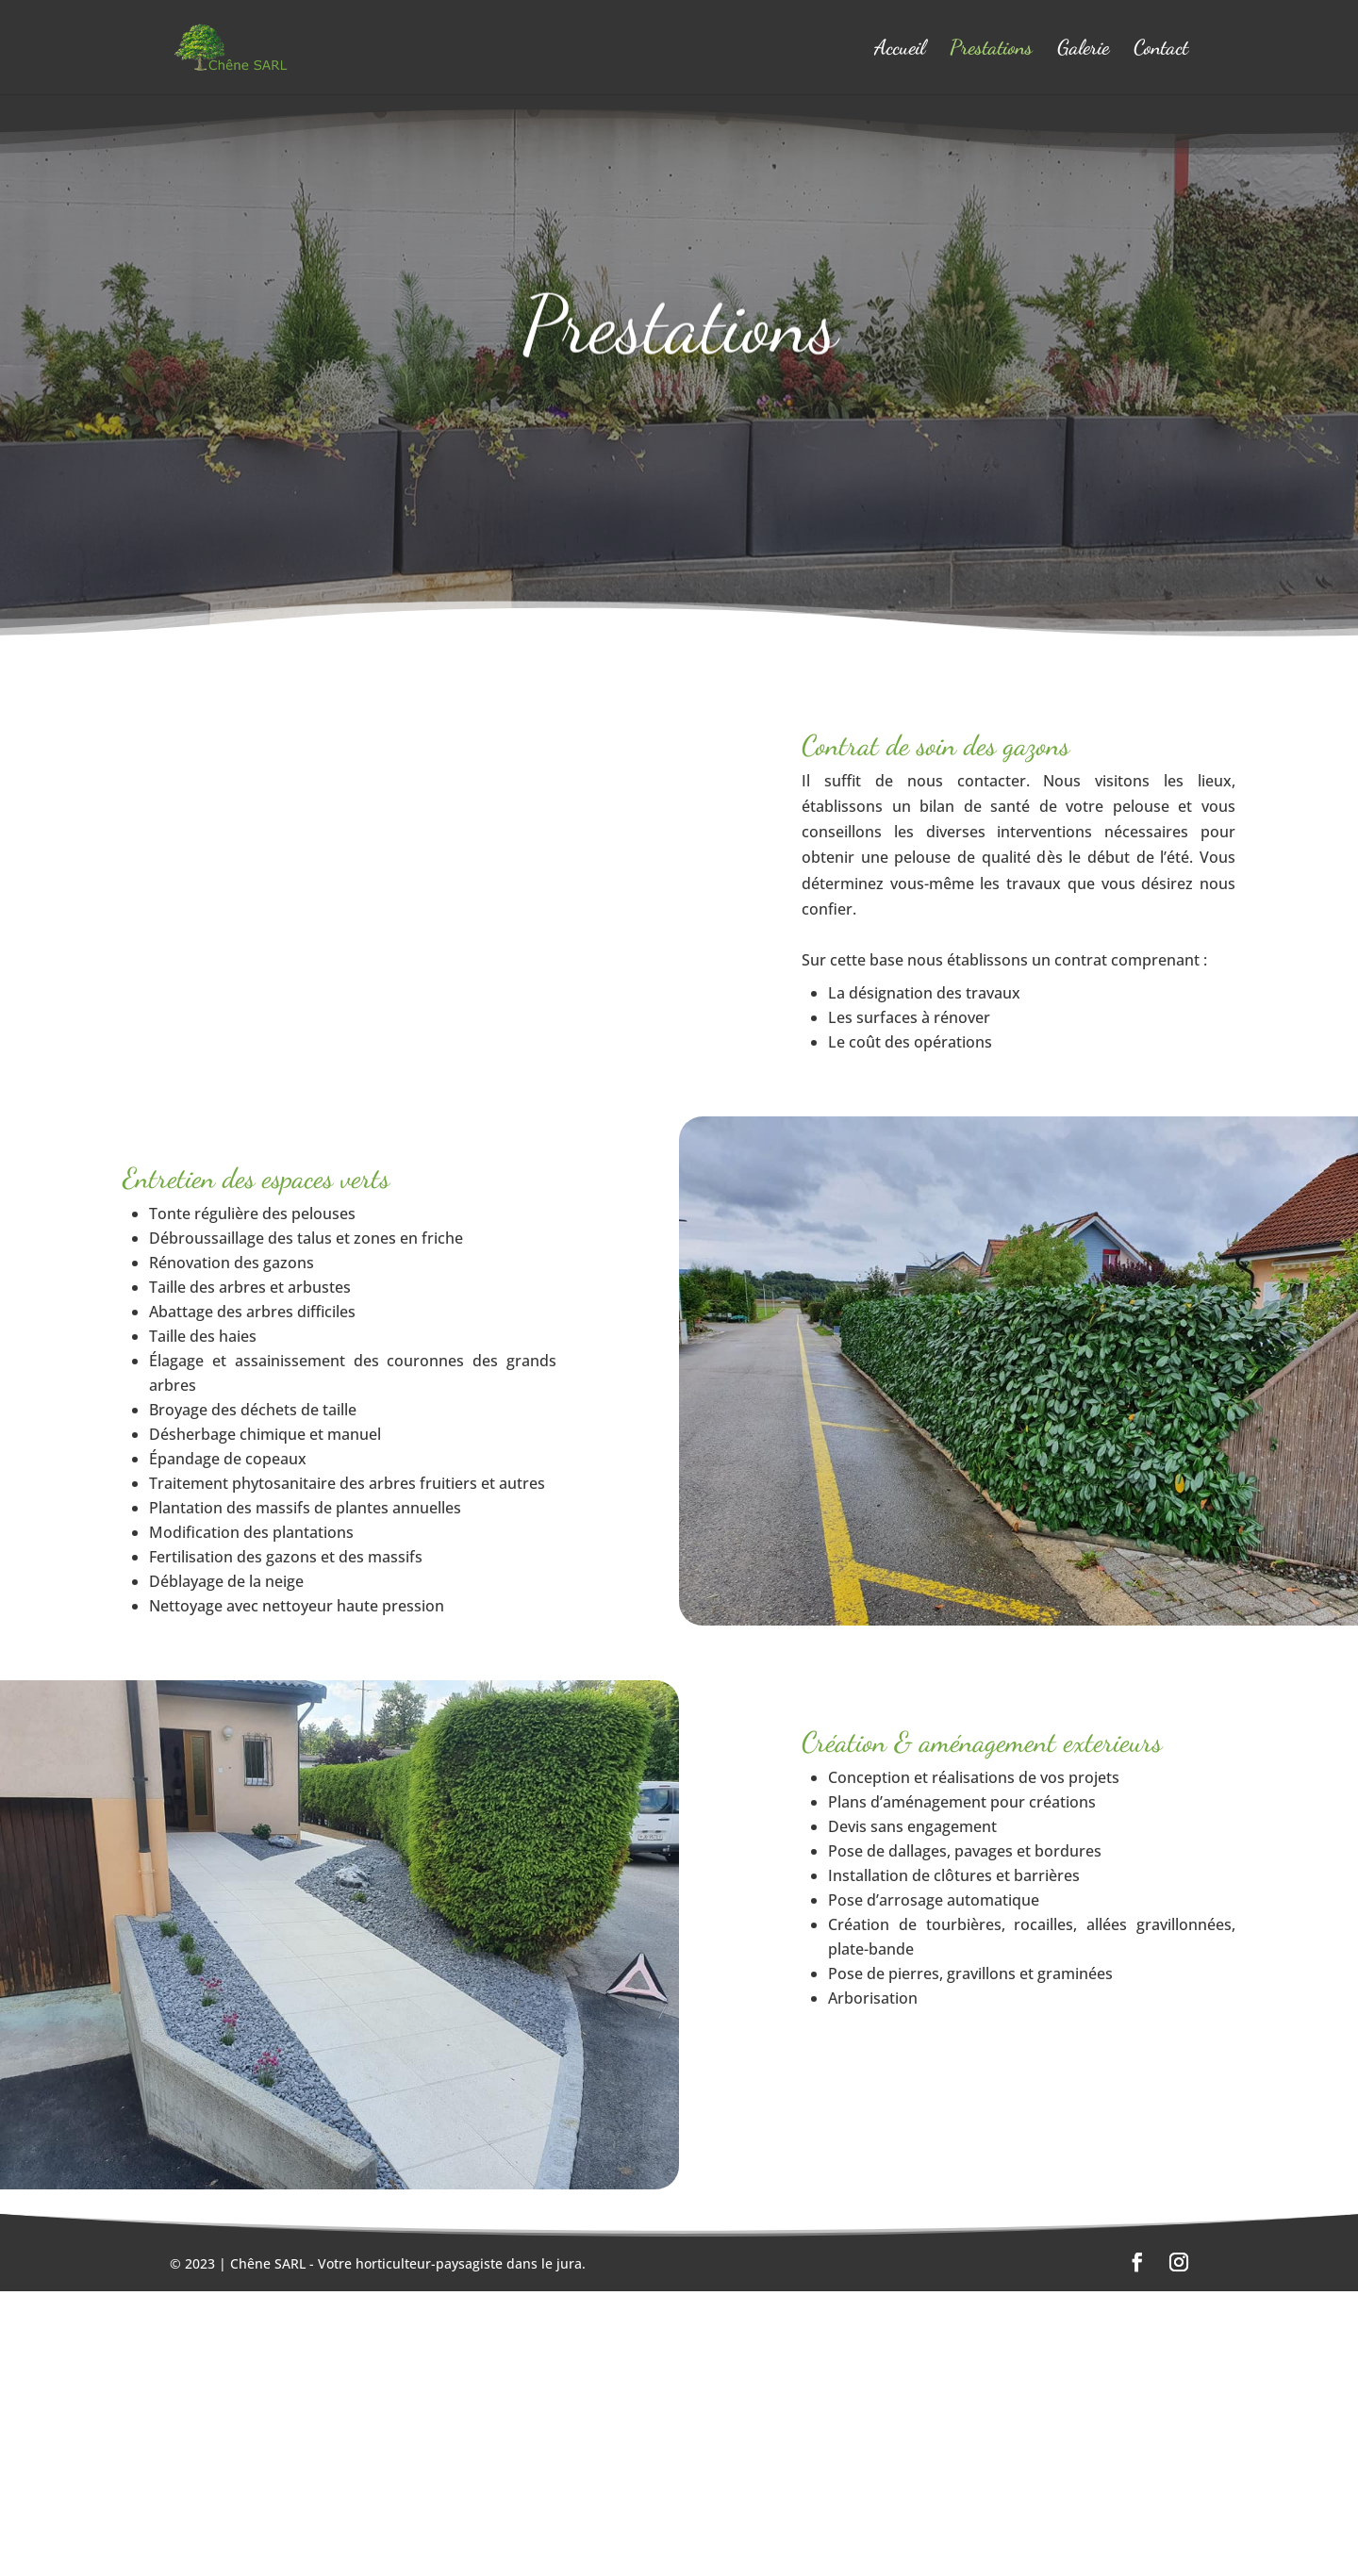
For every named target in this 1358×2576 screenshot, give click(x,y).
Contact (1161, 50)
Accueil (899, 50)
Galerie (1083, 50)
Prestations (991, 50)
